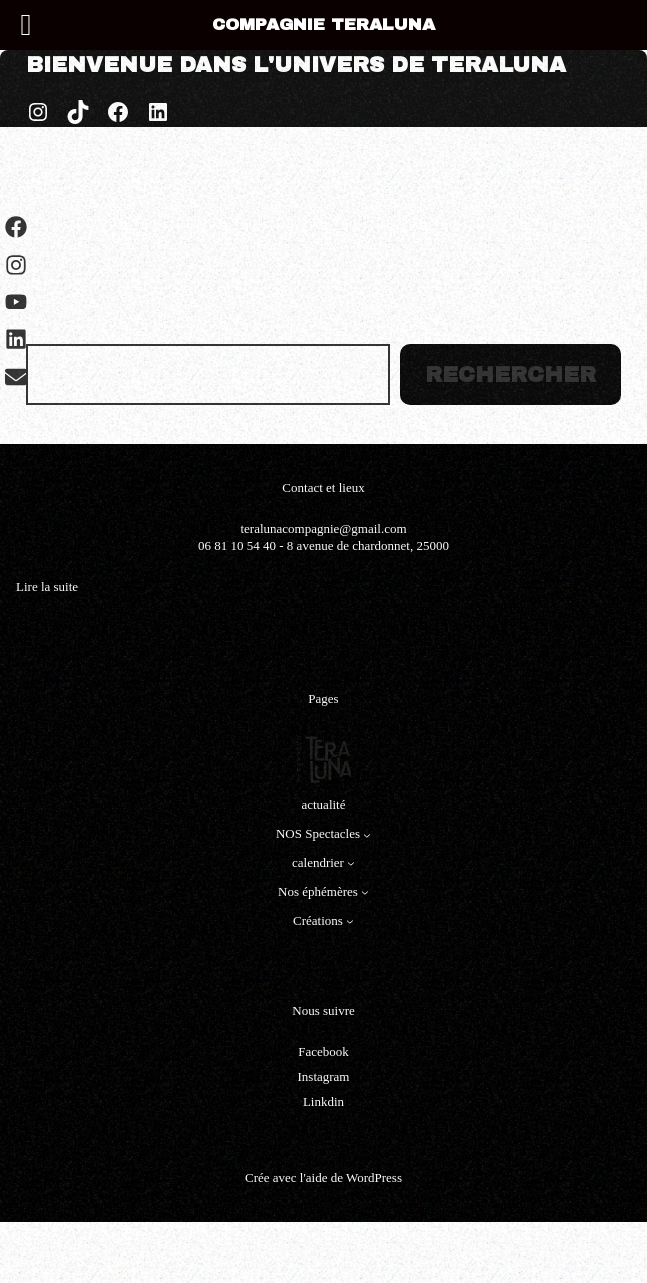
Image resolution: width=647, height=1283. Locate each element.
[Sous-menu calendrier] (351, 863)
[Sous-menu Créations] (350, 921)
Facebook (323, 1051)
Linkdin (323, 1101)
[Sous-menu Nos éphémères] (365, 892)
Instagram (324, 1076)
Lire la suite (47, 587)
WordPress (374, 1177)
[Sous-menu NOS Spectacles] (367, 835)
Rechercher (510, 375)
